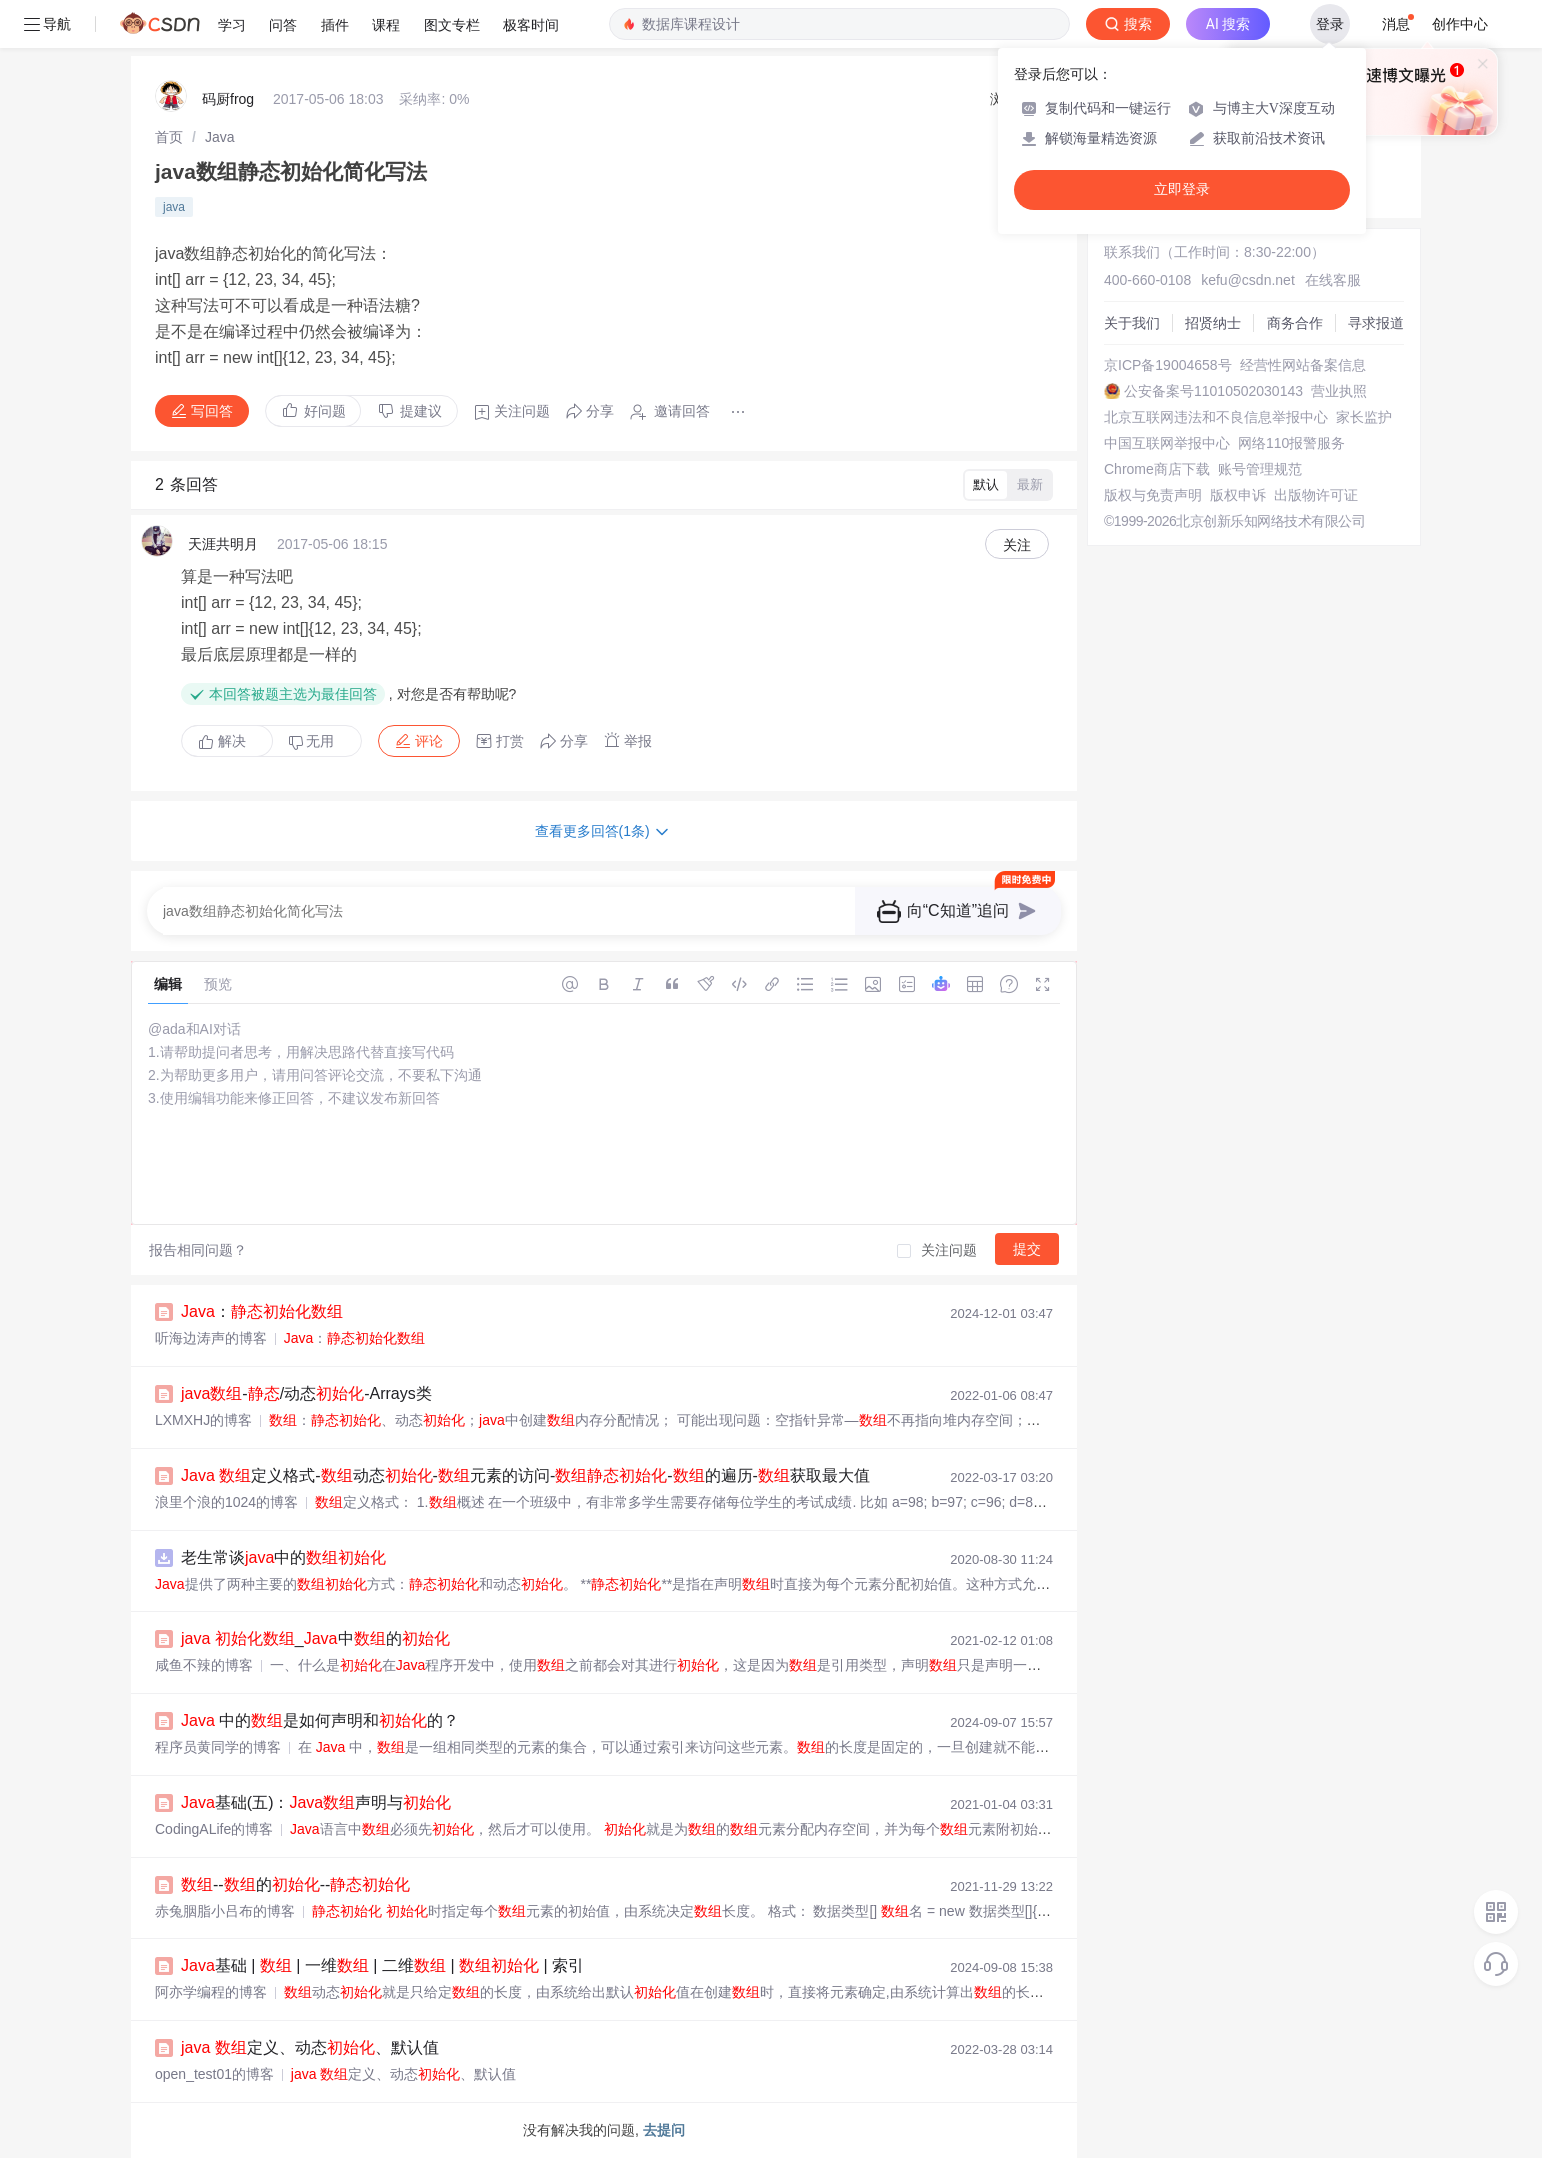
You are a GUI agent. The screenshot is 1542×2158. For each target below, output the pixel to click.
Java (220, 137)
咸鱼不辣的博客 (204, 1665)
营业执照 (1339, 391)
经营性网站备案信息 (1303, 365)
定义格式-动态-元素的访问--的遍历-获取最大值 (525, 1475)
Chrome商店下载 (1157, 469)
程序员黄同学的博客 (218, 1747)
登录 (1330, 24)
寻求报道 (1376, 323)
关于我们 (1132, 323)
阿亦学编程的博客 (211, 1992)
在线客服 (1333, 280)
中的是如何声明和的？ (320, 1720)
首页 (169, 137)
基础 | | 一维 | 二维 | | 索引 (382, 1965)
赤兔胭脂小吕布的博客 (225, 1911)
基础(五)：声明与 (316, 1802)
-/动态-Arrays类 (306, 1393)
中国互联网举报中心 (1167, 443)
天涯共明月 (223, 544)
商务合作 (1295, 323)
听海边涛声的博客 (211, 1338)
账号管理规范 (1260, 469)
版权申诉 (1238, 495)
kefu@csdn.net (1248, 280)
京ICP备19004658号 (1168, 365)
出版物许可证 (1316, 495)
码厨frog (228, 99)
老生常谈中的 (283, 1557)
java (174, 207)
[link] (169, 137)
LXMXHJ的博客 (203, 1420)
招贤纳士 (1213, 323)
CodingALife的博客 (214, 1829)
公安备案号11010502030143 (1213, 391)
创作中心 (1460, 24)
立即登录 (1182, 189)
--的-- (295, 1884)
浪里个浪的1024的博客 (226, 1502)
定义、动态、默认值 (310, 2047)
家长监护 (1364, 417)
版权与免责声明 (1153, 495)
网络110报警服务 (1291, 443)
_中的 (315, 1638)
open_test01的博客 (214, 2074)
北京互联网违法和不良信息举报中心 (1216, 417)
